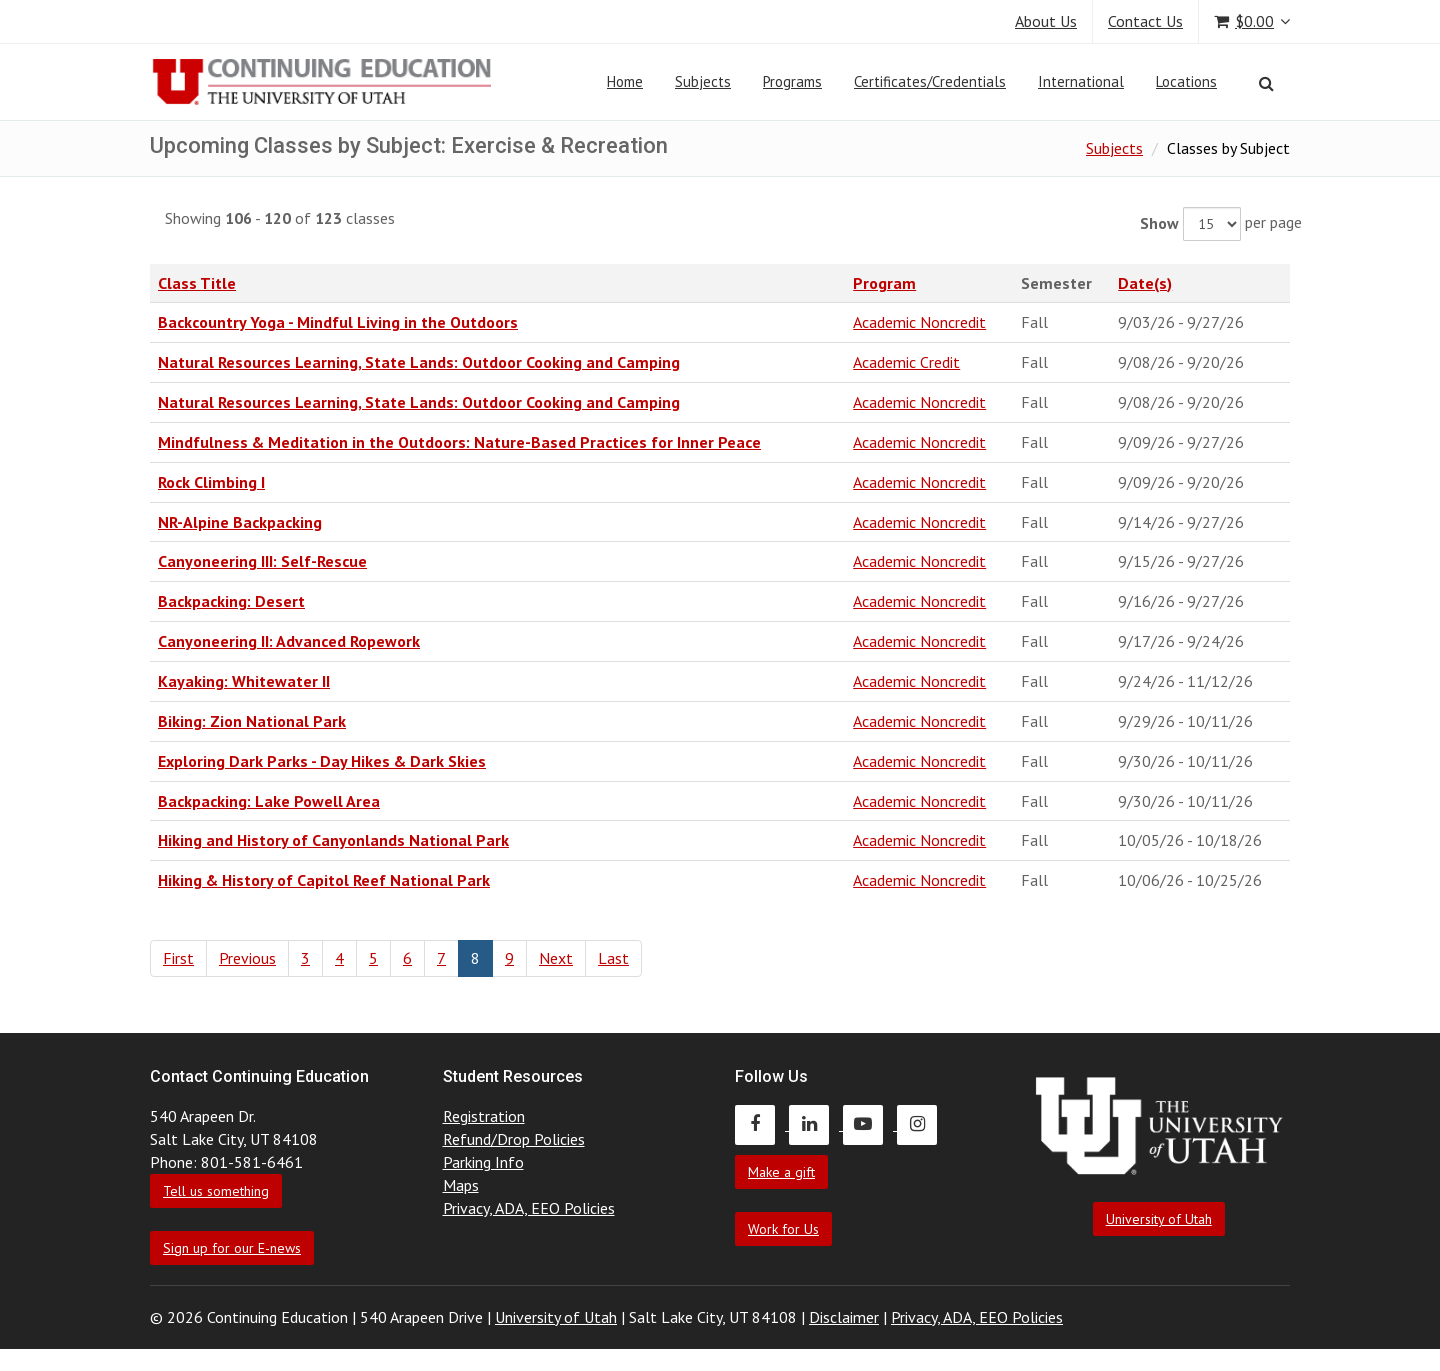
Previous (247, 958)
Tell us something (216, 1191)
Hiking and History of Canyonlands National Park (333, 840)
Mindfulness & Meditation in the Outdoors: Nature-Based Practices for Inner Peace (459, 442)
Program (884, 283)
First (178, 958)
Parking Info (483, 1162)
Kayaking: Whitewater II (244, 681)
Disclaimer (844, 1317)
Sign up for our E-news (232, 1248)
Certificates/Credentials (930, 81)
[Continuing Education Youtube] (870, 1124)
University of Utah (1159, 1219)
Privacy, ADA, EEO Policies (529, 1208)
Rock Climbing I (211, 482)
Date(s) (1145, 283)
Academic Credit (906, 362)
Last (613, 958)
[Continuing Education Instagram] (922, 1124)
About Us (1046, 21)
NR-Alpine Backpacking (240, 522)
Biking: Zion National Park (252, 721)
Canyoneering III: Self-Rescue (262, 561)
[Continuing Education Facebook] (762, 1124)
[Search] (1266, 83)
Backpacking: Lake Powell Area (269, 801)
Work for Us (783, 1229)
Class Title (197, 283)
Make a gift (781, 1172)
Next (556, 958)
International (1081, 81)
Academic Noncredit (919, 322)
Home (625, 81)
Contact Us (1145, 21)
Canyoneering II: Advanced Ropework (289, 641)
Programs (792, 81)
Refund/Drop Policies (514, 1139)
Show (1159, 223)
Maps (461, 1185)
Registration (484, 1116)
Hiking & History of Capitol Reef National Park (324, 880)
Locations (1186, 81)
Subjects (703, 81)
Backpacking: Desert (231, 601)
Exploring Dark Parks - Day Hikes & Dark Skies (322, 761)
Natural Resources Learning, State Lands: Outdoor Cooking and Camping (419, 362)
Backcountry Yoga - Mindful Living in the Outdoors (338, 322)
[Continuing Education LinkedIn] (816, 1124)
